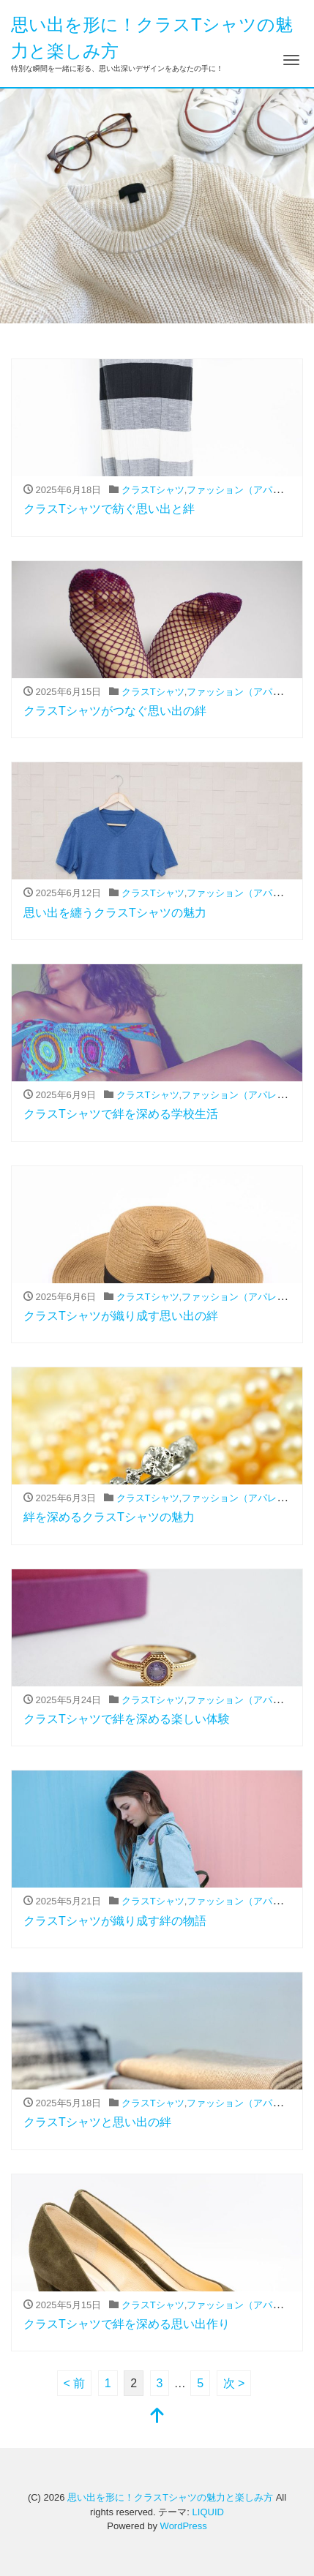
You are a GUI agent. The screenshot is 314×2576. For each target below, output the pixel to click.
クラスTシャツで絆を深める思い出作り (126, 2324)
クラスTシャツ (153, 489)
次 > (234, 2383)
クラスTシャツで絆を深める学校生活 (120, 1114)
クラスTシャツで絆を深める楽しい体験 (126, 1719)
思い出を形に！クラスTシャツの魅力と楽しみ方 (170, 2497)
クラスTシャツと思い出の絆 (97, 2122)
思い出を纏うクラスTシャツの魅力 (114, 912)
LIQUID (208, 2511)
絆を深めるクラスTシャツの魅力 (109, 1517)
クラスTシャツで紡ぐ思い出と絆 (109, 509)
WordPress (183, 2525)
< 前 (75, 2383)
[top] (157, 2417)
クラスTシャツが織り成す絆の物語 (114, 1921)
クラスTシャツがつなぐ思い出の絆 (114, 711)
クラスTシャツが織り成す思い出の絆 (120, 1316)
